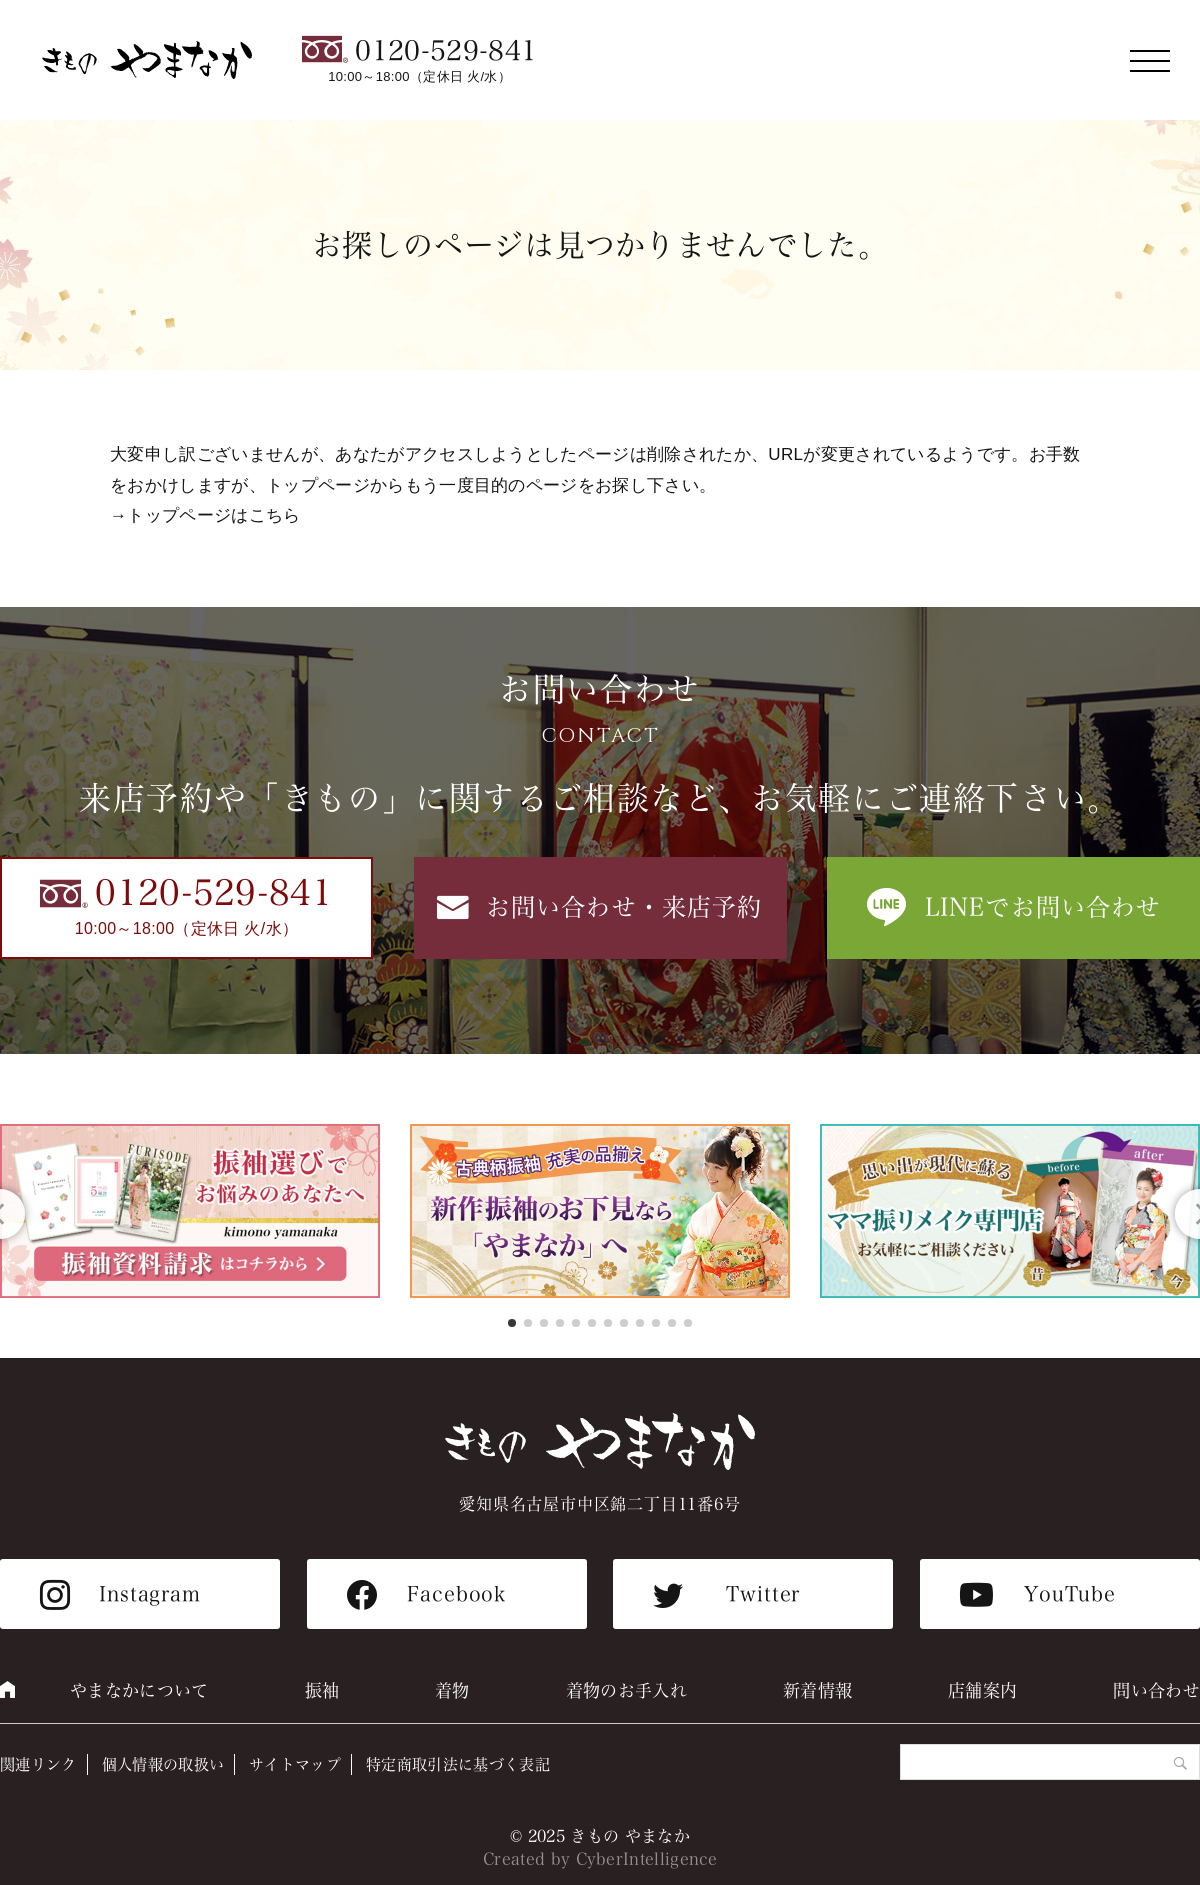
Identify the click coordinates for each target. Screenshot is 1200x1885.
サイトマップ (295, 1764)
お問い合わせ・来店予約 (624, 907)
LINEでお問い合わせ (1043, 907)
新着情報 (817, 1690)
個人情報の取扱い (163, 1764)
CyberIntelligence (647, 1859)
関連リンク (38, 1764)
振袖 (322, 1690)
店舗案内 (982, 1690)
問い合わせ (1156, 1690)
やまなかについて (139, 1690)
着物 (452, 1690)
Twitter (763, 1594)
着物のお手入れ (626, 1690)
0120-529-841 (446, 50)
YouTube (1070, 1594)
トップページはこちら (213, 515)
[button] (512, 1323)
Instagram (150, 1594)
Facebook (456, 1594)
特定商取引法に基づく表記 (458, 1764)
